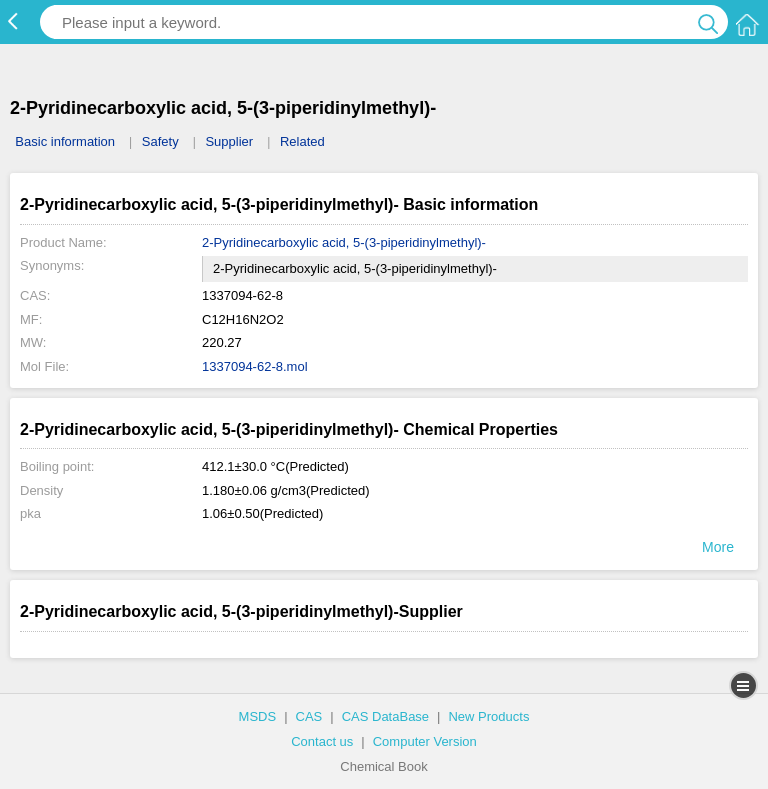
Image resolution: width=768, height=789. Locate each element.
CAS (309, 716)
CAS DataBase (385, 716)
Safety (160, 141)
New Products (488, 716)
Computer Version (425, 741)
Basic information (65, 141)
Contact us (322, 741)
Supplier (229, 141)
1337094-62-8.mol (255, 366)
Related (302, 141)
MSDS (258, 716)
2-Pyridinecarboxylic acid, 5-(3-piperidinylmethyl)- (344, 242)
